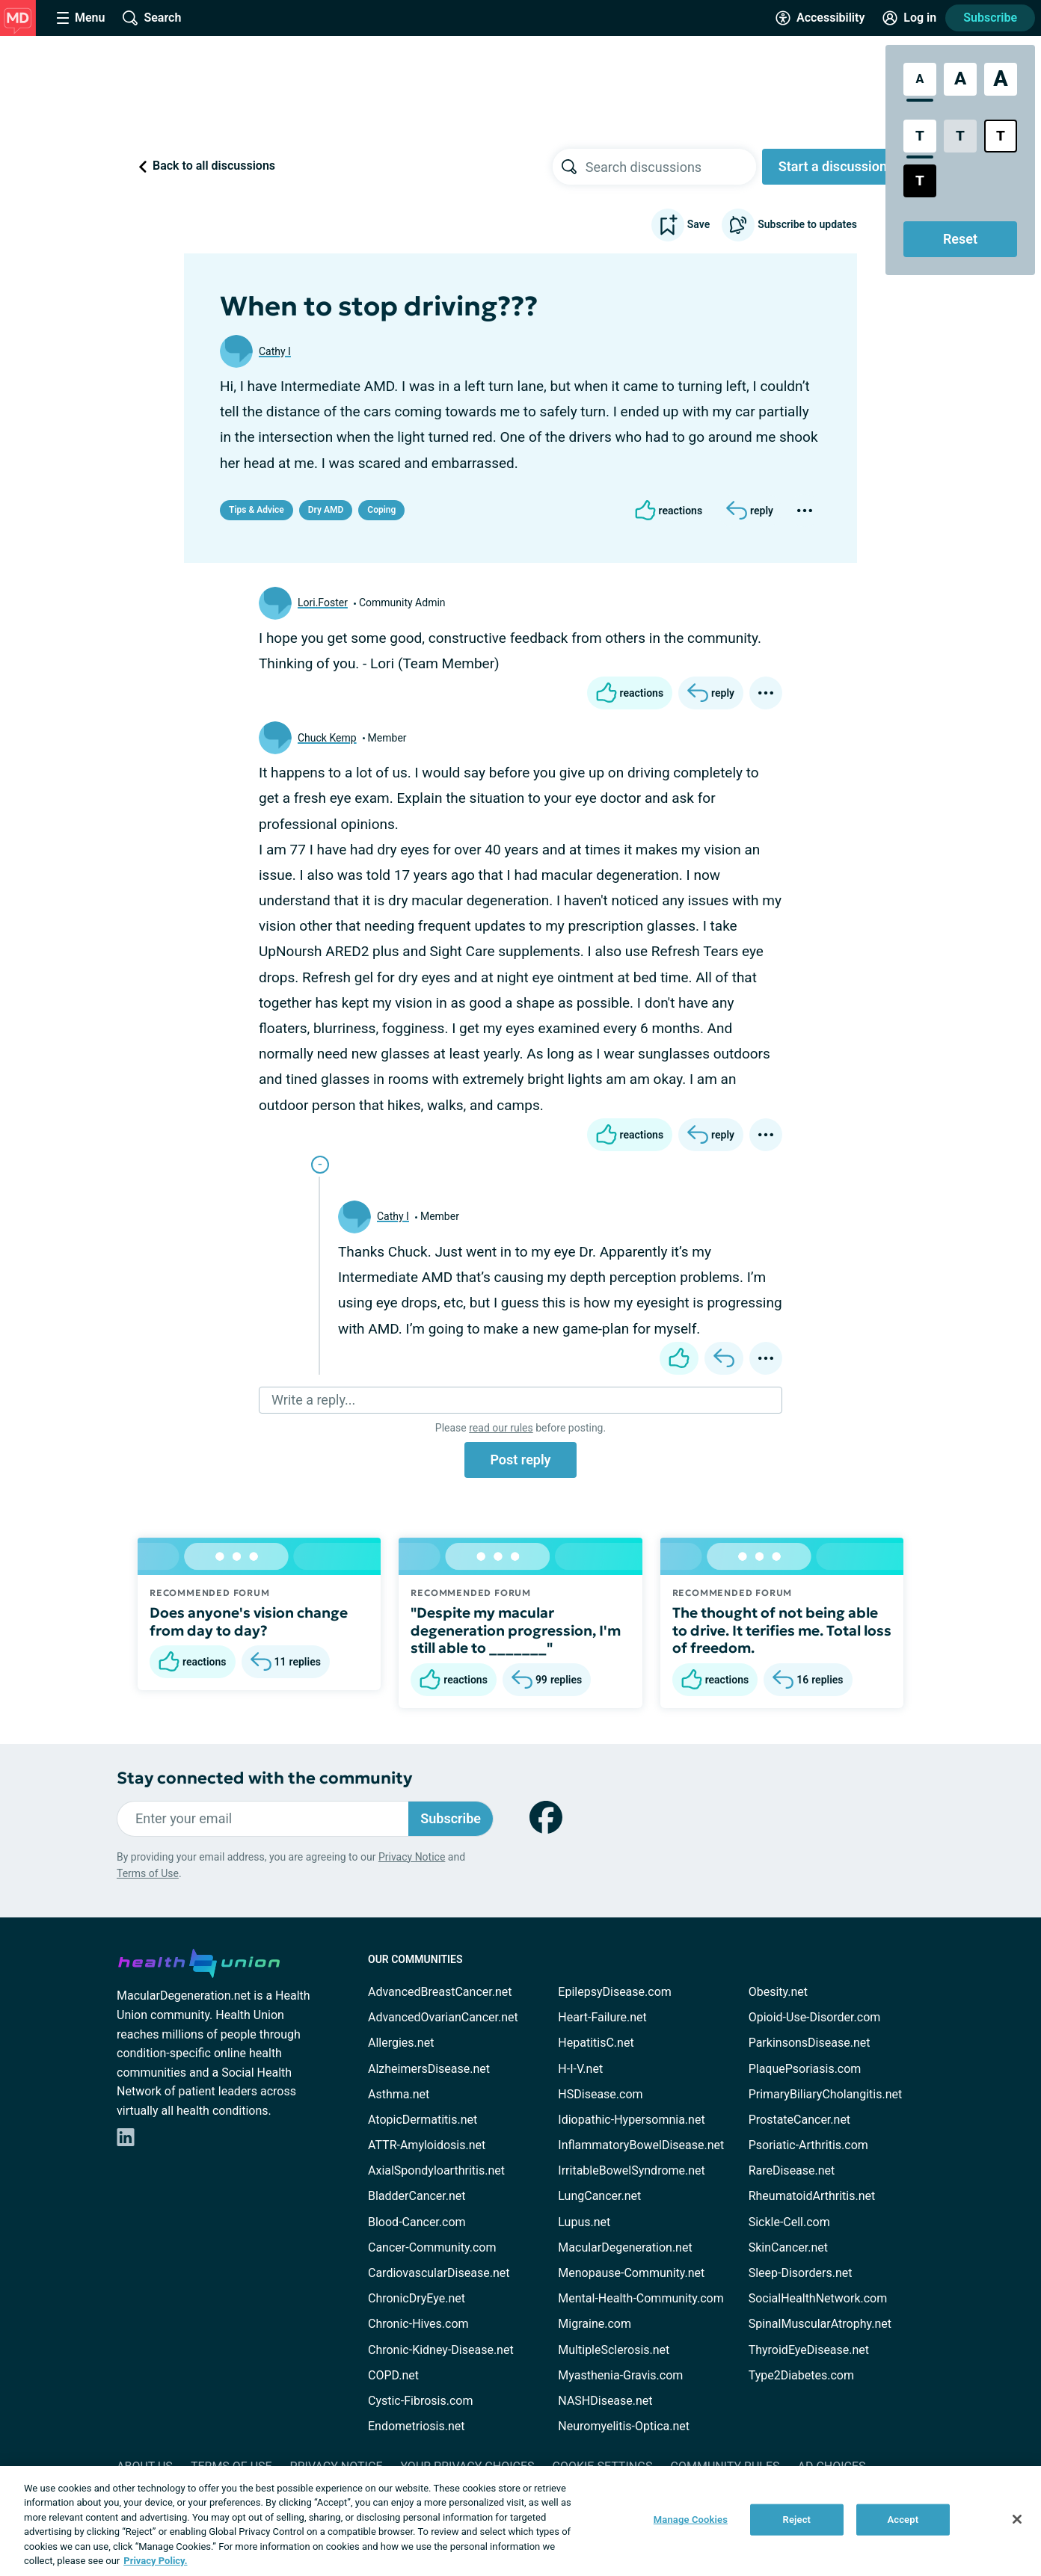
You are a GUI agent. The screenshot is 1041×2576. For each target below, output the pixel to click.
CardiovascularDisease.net (438, 2273)
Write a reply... (313, 1400)
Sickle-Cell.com (789, 2222)
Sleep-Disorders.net (801, 2273)
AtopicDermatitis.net (422, 2120)
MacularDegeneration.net (625, 2247)
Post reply (520, 1459)
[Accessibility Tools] (820, 18)
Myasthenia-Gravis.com (620, 2375)
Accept (902, 2519)
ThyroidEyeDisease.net (809, 2350)
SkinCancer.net (788, 2247)
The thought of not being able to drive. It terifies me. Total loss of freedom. (781, 1630)
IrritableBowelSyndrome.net (631, 2170)
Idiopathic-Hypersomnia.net (631, 2120)
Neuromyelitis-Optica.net (624, 2426)
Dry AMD (326, 510)
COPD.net (393, 2375)
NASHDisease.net (605, 2401)
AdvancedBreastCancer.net (440, 1992)
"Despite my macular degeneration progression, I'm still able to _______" (516, 1630)
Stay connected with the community (264, 1778)
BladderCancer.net (417, 2196)
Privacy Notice (411, 1857)
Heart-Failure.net (602, 2017)
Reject (797, 2519)
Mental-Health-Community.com (640, 2298)
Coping (381, 510)
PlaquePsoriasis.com (805, 2069)
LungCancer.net (599, 2196)
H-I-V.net (580, 2069)
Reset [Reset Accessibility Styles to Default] (960, 239)
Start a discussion (833, 166)
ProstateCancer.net (799, 2120)
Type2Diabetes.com (801, 2375)
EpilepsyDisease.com (614, 1992)
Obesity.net (778, 1992)
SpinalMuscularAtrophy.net (820, 2324)
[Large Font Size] (960, 79)
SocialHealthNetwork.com (818, 2298)
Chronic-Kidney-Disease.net (441, 2350)
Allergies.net (401, 2043)
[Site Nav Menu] (81, 18)
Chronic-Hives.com (418, 2324)
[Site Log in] (909, 18)
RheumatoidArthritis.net (812, 2196)
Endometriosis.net (416, 2426)
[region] (520, 2521)
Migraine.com (594, 2324)
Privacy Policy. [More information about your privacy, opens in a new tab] (155, 2560)
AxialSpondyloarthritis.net (436, 2170)
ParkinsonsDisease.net (809, 2043)
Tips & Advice (256, 510)
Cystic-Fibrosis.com (420, 2401)
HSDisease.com (600, 2094)
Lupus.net (584, 2222)
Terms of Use (148, 1873)
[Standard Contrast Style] (919, 136)
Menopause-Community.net (631, 2273)
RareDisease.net (792, 2170)
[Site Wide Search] (152, 18)
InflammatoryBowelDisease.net (641, 2145)
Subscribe (990, 17)
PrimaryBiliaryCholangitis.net (826, 2094)
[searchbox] (671, 167)
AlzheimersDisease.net (429, 2069)
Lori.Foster (323, 602)
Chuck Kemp (327, 738)
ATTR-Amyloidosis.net (426, 2145)
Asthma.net (398, 2094)
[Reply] (749, 510)
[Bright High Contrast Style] (1000, 136)
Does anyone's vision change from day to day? (249, 1621)
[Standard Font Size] (919, 79)
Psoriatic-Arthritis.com (808, 2145)
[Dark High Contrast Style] (919, 180)
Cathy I (275, 351)
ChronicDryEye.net (416, 2298)
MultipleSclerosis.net (613, 2350)
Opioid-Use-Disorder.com (815, 2017)
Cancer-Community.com (432, 2247)
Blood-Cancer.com (417, 2222)
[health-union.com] (199, 1960)
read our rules (500, 1428)
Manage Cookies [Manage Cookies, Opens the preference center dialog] (691, 2519)
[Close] (1017, 2519)
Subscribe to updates (789, 225)
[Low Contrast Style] (960, 136)
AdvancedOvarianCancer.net (443, 2017)
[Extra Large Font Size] (1000, 79)
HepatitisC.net (595, 2043)
